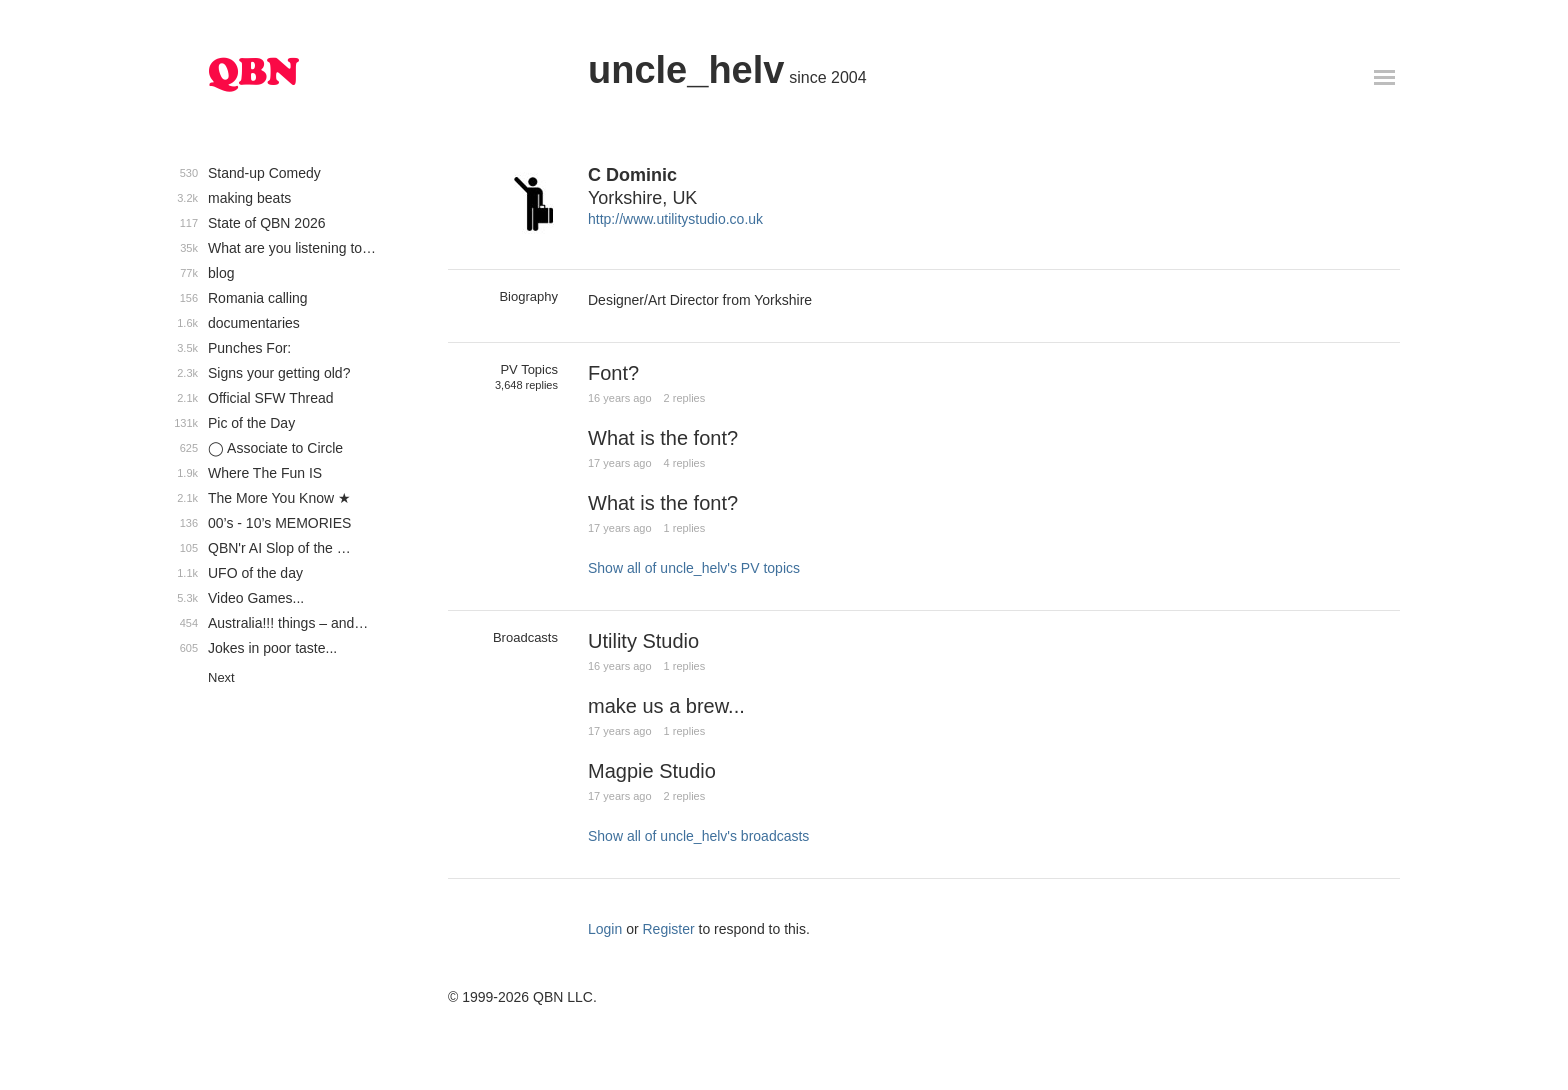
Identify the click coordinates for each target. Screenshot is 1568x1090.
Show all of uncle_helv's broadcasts (698, 836)
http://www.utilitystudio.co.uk (675, 219)
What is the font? (663, 438)
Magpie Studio (652, 771)
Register (669, 929)
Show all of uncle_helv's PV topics (694, 568)
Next (221, 677)
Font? (613, 373)
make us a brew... (666, 706)
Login (605, 929)
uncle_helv (686, 70)
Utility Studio (643, 641)
